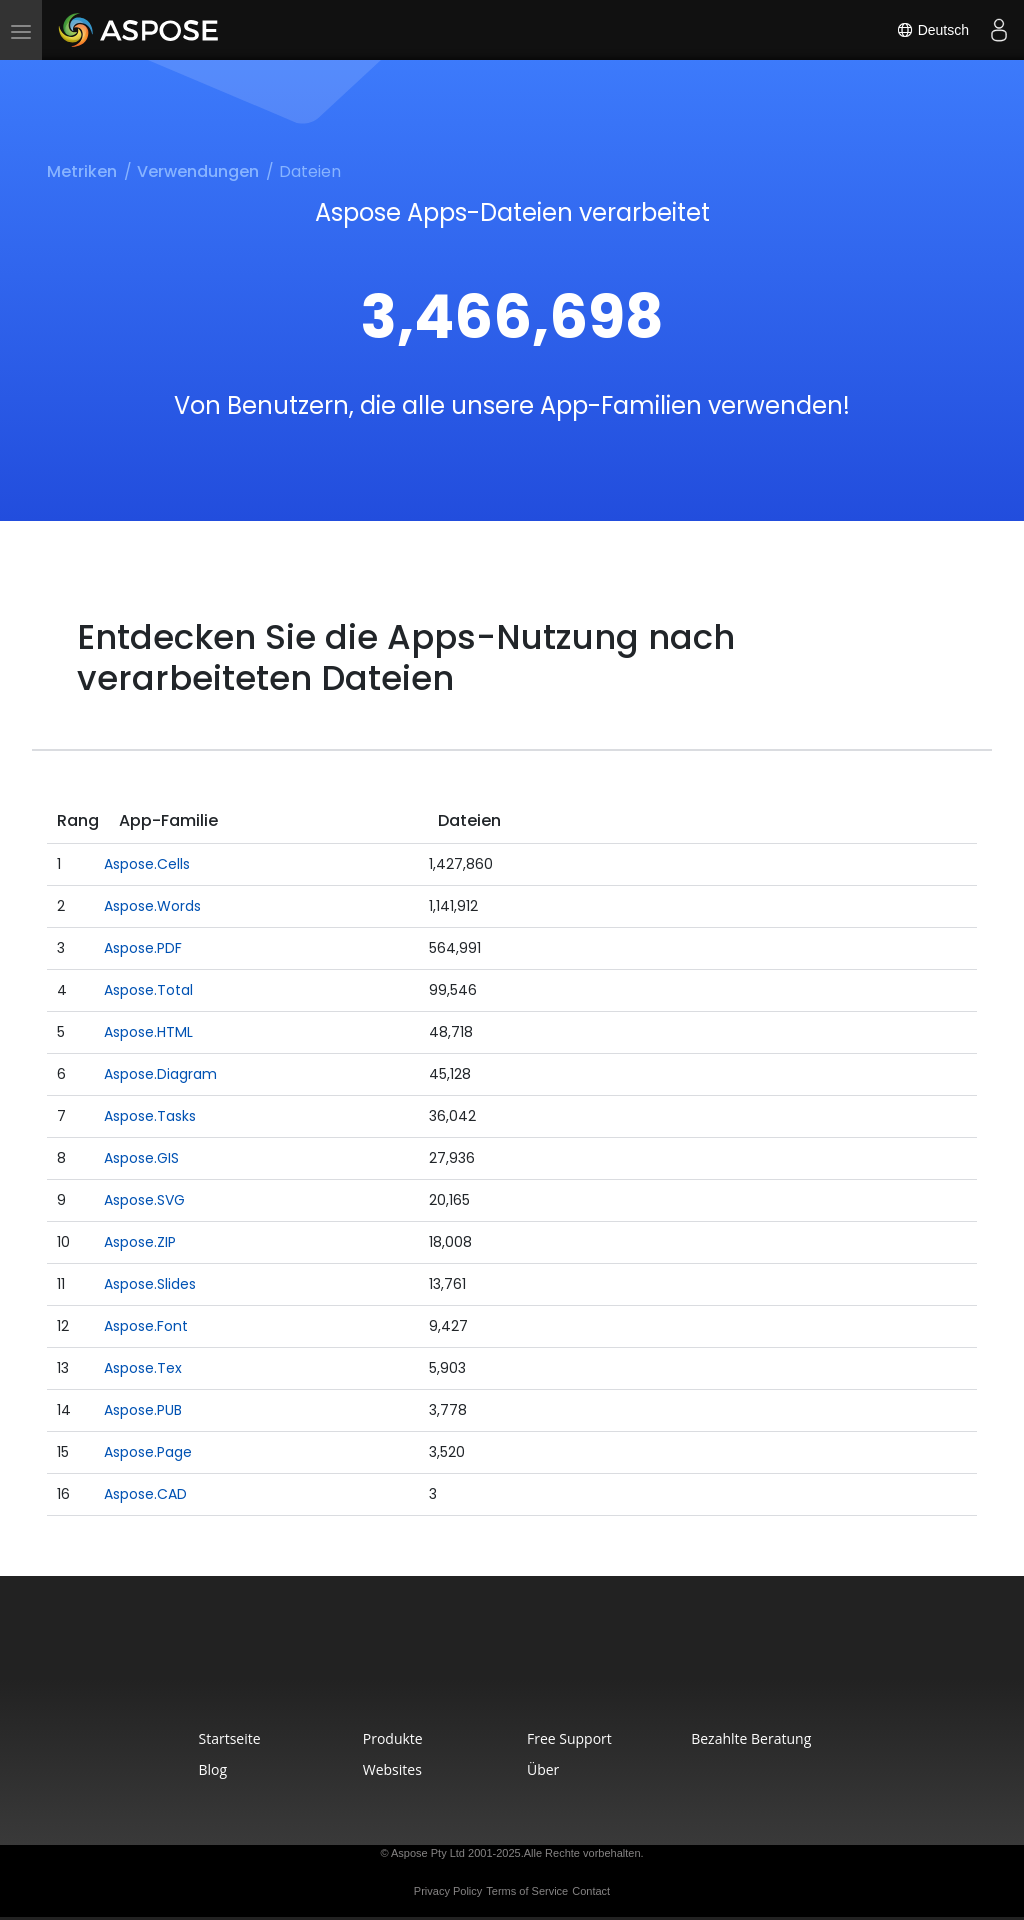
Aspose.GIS (141, 1158)
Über (543, 1769)
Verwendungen (198, 171)
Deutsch (932, 30)
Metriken (82, 171)
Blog (213, 1769)
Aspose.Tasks (150, 1116)
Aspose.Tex (143, 1368)
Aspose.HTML (148, 1032)
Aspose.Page (148, 1452)
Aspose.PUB (143, 1410)
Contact (591, 1891)
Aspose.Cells (147, 864)
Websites (392, 1769)
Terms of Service (527, 1891)
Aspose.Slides (150, 1284)
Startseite (230, 1738)
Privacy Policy (448, 1891)
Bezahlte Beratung (751, 1738)
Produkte (393, 1738)
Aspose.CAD (145, 1494)
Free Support (569, 1738)
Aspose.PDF (143, 948)
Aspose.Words (152, 906)
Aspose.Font (146, 1326)
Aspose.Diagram (160, 1074)
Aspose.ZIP (140, 1242)
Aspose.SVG (144, 1200)
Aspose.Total (148, 990)
